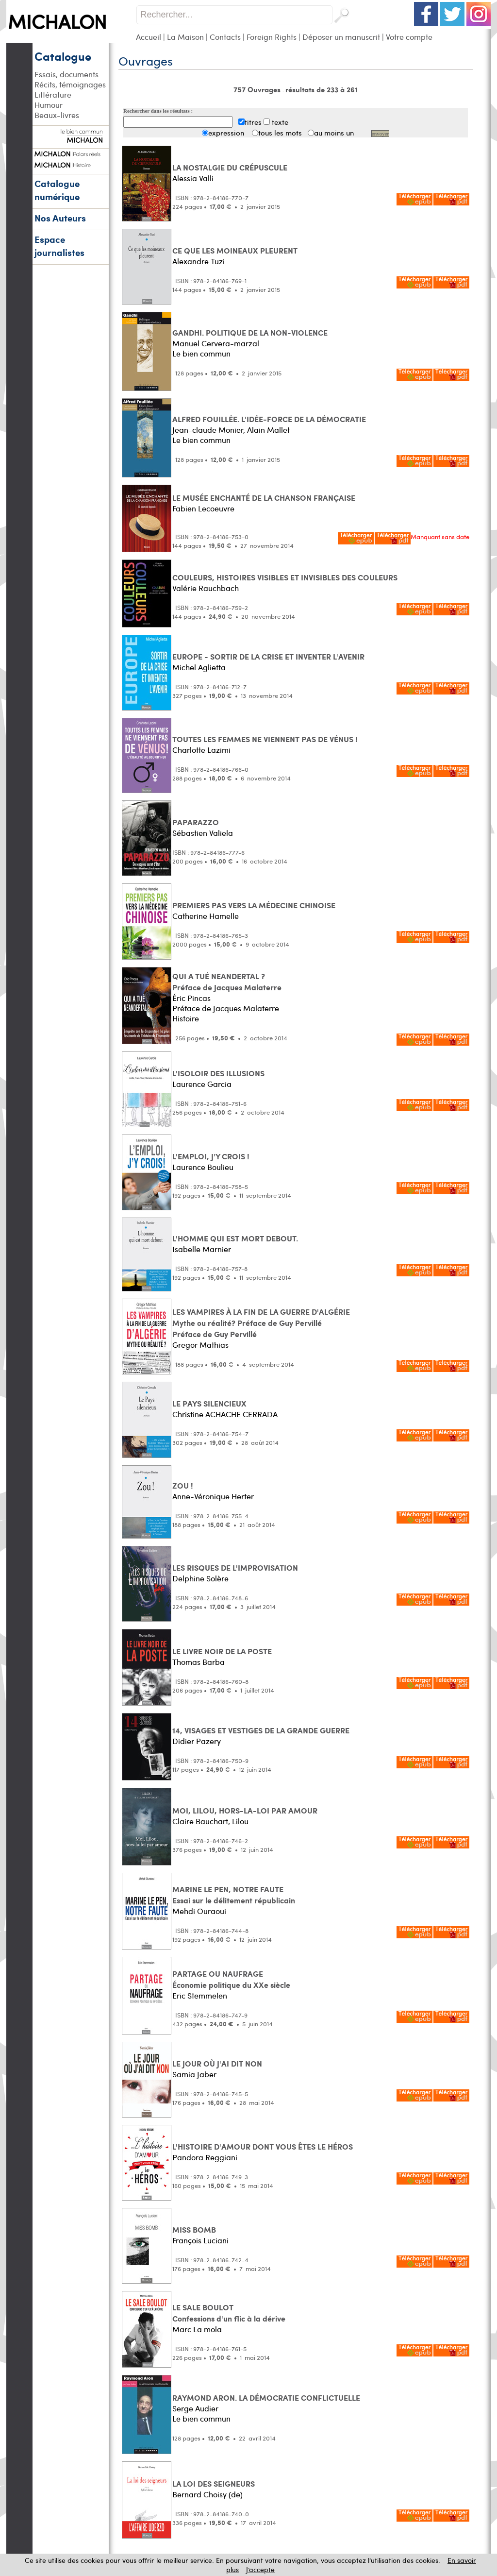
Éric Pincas (191, 998)
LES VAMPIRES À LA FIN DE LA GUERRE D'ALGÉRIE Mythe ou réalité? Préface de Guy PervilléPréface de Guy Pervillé (261, 1322)
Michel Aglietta (199, 667)
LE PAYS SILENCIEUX (209, 1403)
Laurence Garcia (202, 1084)
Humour (48, 105)
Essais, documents (66, 74)
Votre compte (409, 37)
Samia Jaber (194, 2074)
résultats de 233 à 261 (321, 89)
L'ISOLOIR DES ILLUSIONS (218, 1073)
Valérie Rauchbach (205, 588)
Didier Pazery (196, 1741)
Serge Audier (195, 2408)
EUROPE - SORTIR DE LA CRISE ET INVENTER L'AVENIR (268, 656)
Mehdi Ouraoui (199, 1911)
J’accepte (260, 2569)
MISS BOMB (194, 2229)
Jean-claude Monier (207, 429)
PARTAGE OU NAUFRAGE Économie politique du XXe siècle (231, 1979)
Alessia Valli (193, 178)
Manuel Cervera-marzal (215, 343)
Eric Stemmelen (199, 1995)
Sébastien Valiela (202, 833)
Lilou (240, 1821)
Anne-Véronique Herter (213, 1496)
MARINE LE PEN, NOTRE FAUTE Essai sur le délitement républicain (233, 1894)
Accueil (148, 37)
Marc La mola (197, 2329)
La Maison (185, 37)
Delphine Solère (200, 1578)
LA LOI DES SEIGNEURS (213, 2483)
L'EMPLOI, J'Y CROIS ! (210, 1156)
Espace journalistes (59, 246)
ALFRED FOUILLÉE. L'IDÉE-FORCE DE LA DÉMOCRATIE (269, 418)
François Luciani (200, 2240)
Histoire (185, 1018)
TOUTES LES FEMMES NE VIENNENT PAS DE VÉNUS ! (265, 739)
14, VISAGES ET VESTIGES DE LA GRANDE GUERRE (260, 1730)
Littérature (52, 94)
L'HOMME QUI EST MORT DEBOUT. (235, 1238)
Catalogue (62, 56)
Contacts (225, 37)
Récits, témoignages (70, 84)
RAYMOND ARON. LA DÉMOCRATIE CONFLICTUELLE (266, 2397)
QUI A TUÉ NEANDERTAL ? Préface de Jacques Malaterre (227, 981)
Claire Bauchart (200, 1821)
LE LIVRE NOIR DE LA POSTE (222, 1651)
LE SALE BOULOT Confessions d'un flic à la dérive (228, 2313)
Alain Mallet (268, 429)
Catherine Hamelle (205, 916)
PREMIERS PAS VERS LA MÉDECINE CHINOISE (253, 905)
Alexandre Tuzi (198, 261)
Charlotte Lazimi (201, 750)
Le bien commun (201, 353)
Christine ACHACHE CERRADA (225, 1414)
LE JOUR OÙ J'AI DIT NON (217, 2063)
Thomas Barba (198, 1662)
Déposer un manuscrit (341, 37)
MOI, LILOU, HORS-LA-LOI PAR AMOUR (244, 1810)
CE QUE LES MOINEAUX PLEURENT (235, 250)
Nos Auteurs (60, 217)
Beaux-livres (56, 115)
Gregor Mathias (200, 1344)
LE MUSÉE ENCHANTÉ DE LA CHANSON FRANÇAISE (263, 497)
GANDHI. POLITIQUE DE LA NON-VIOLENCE (250, 332)
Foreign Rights (272, 37)
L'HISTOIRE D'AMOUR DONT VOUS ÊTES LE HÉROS (262, 2146)
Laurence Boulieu (202, 1167)
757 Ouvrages (257, 89)
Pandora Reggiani (204, 2157)
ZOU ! (182, 1485)
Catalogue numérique (57, 190)
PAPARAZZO (195, 822)
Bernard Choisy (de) (207, 2494)
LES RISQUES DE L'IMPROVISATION (235, 1567)
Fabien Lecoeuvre (203, 508)
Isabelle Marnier (201, 1249)
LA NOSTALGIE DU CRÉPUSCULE (229, 167)
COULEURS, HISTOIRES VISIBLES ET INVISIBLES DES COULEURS (285, 577)
